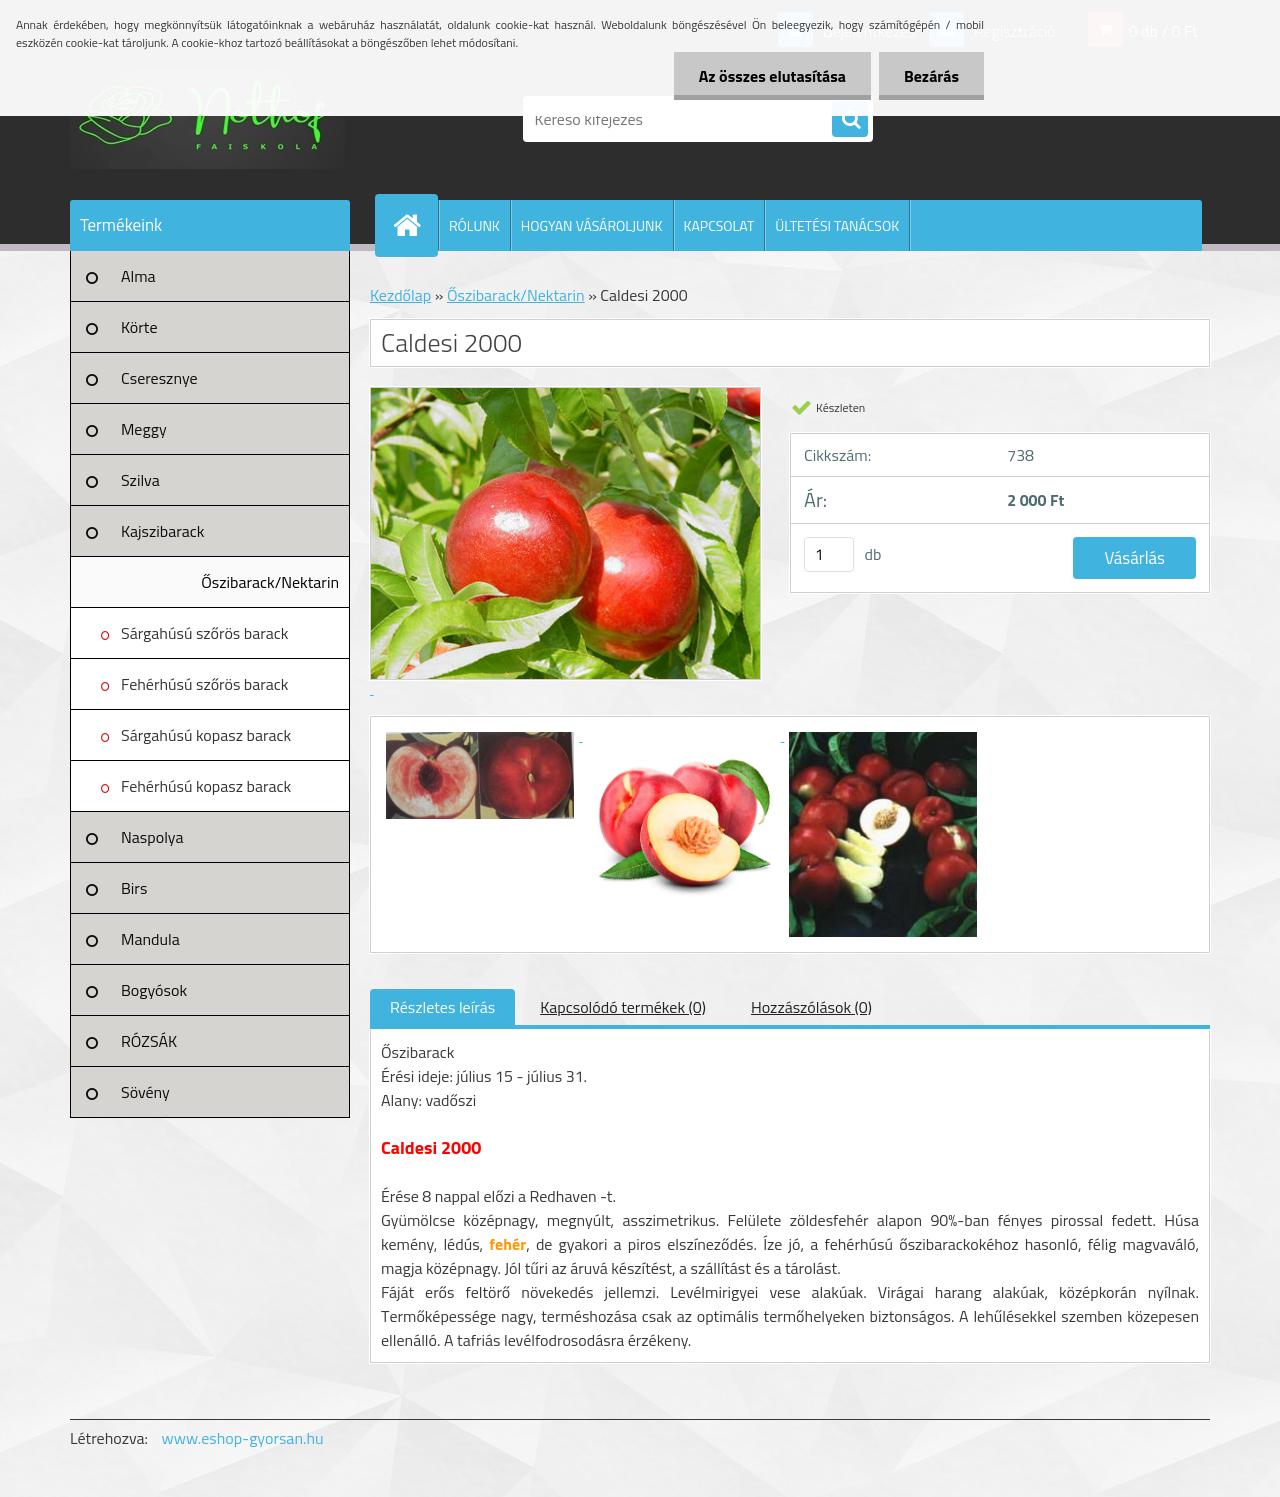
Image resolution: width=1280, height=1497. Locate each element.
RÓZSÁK (149, 1041)
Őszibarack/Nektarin (270, 582)
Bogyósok (154, 990)
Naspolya (152, 837)
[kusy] (829, 554)
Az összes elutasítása (772, 76)
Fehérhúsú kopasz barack (206, 786)
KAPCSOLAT (719, 225)
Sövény (145, 1092)
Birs (134, 888)
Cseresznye (159, 378)
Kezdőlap (400, 295)
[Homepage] (415, 225)
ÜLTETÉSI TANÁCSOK (837, 225)
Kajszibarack (162, 531)
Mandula (150, 939)
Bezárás (931, 76)
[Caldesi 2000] (482, 735)
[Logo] (207, 119)
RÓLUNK (474, 225)
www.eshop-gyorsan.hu (243, 1438)
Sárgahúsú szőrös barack (204, 633)
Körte (139, 327)
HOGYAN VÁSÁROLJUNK (592, 225)
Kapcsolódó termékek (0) (623, 1007)
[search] (850, 120)
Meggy (144, 429)
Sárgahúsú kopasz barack (206, 735)
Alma (138, 276)
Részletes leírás (442, 1007)
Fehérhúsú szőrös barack (205, 684)
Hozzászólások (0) (811, 1007)
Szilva (140, 480)
